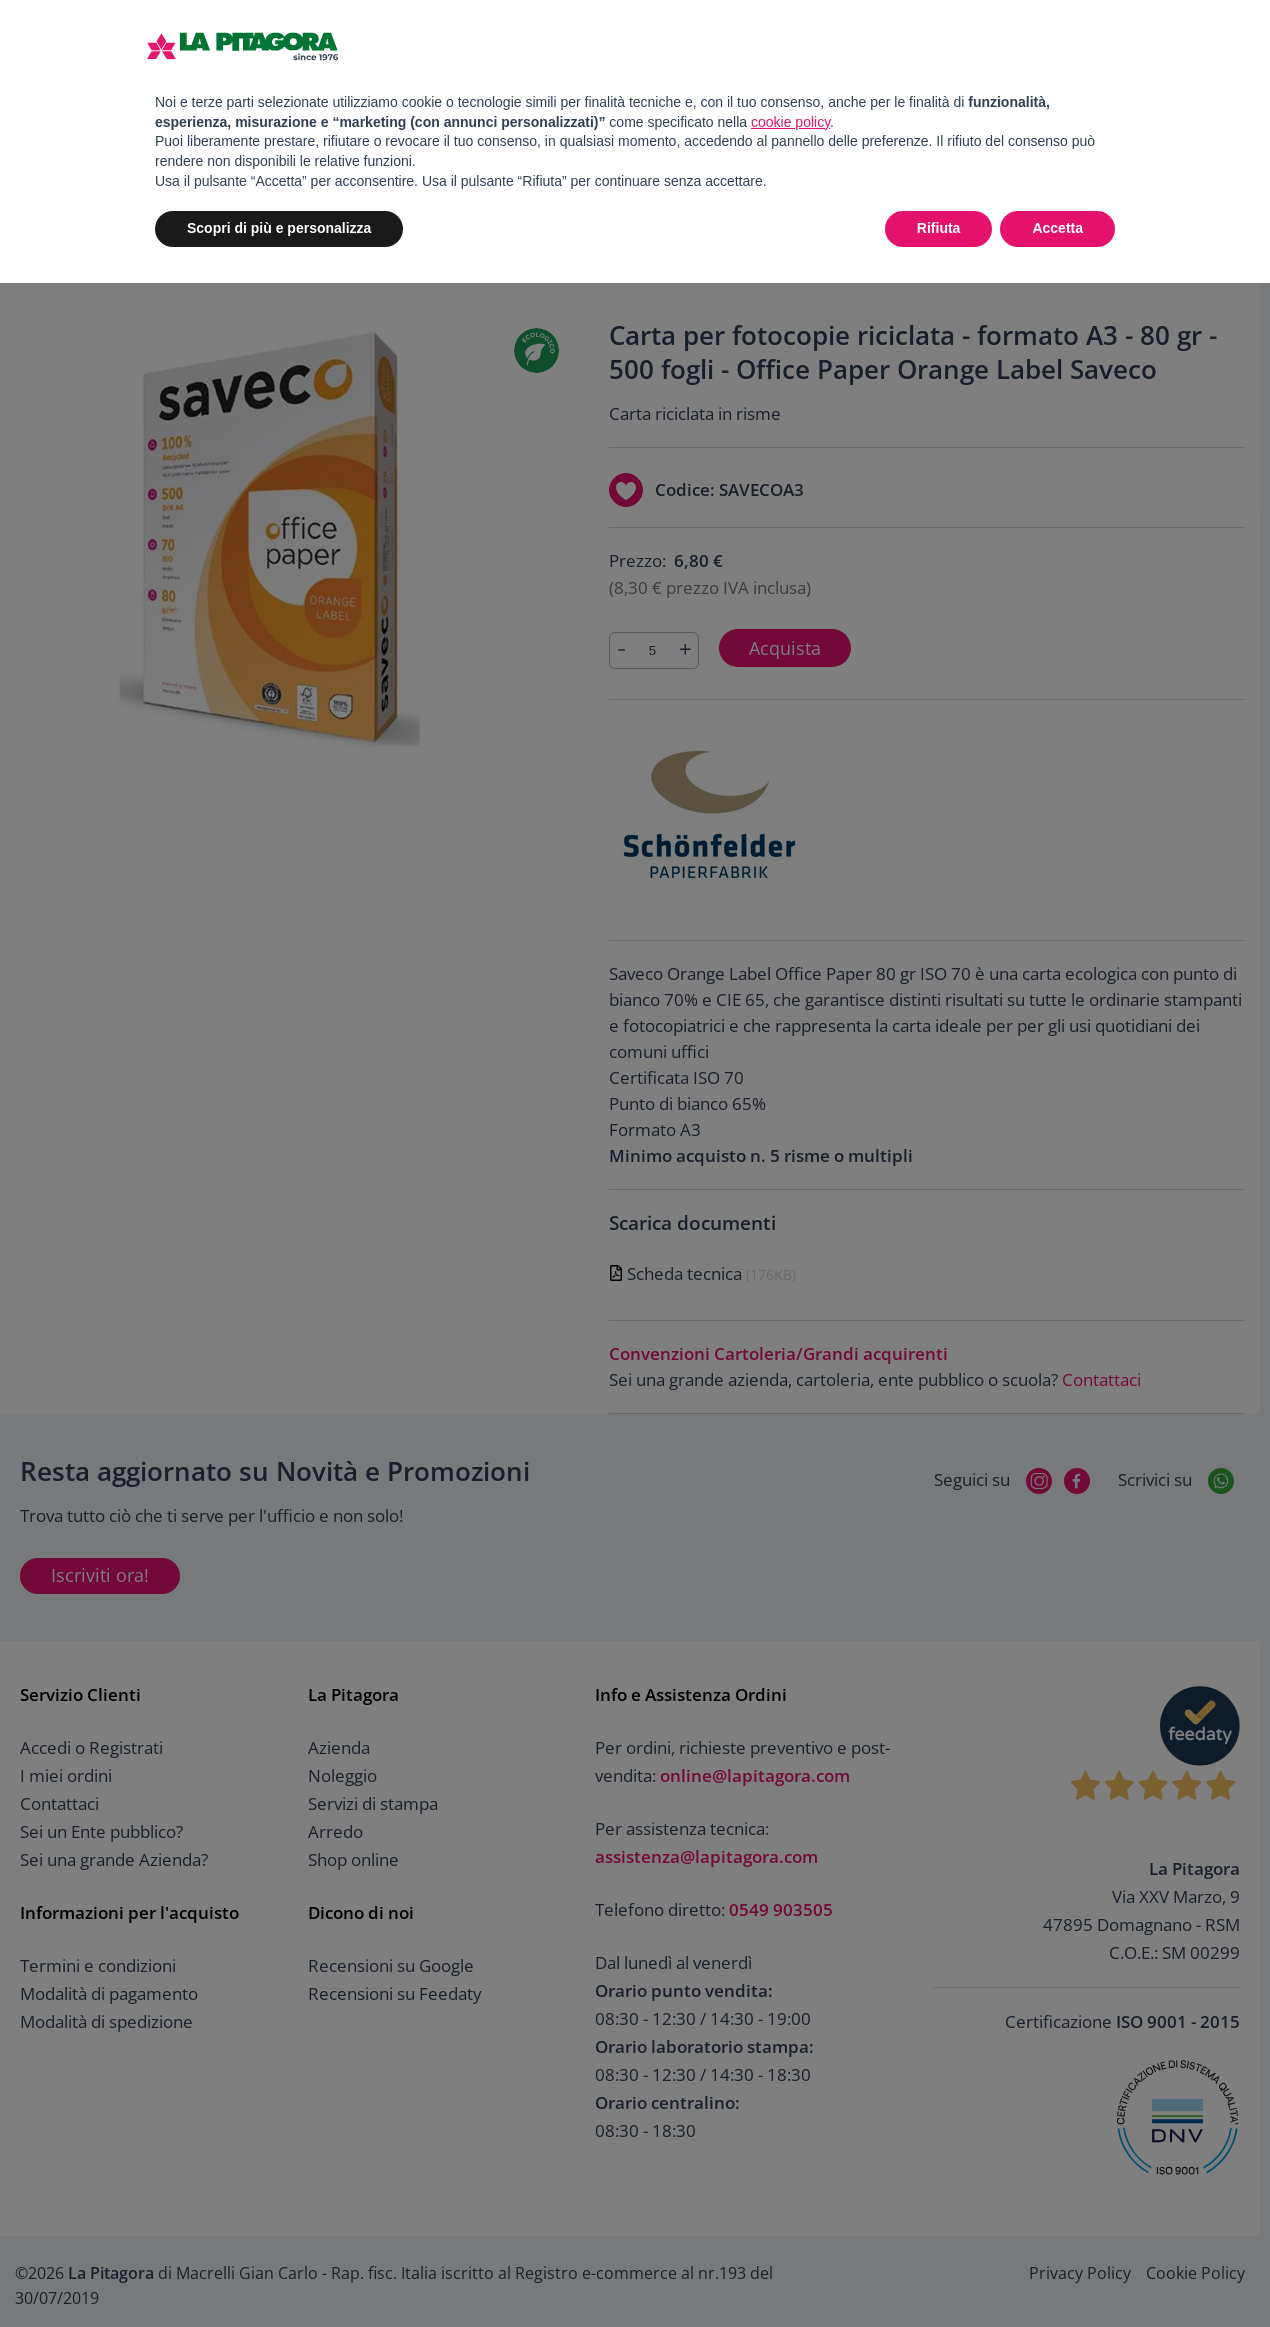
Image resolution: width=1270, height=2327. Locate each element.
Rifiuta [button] (939, 228)
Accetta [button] (1057, 228)
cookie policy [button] (790, 122)
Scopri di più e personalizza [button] (279, 228)
